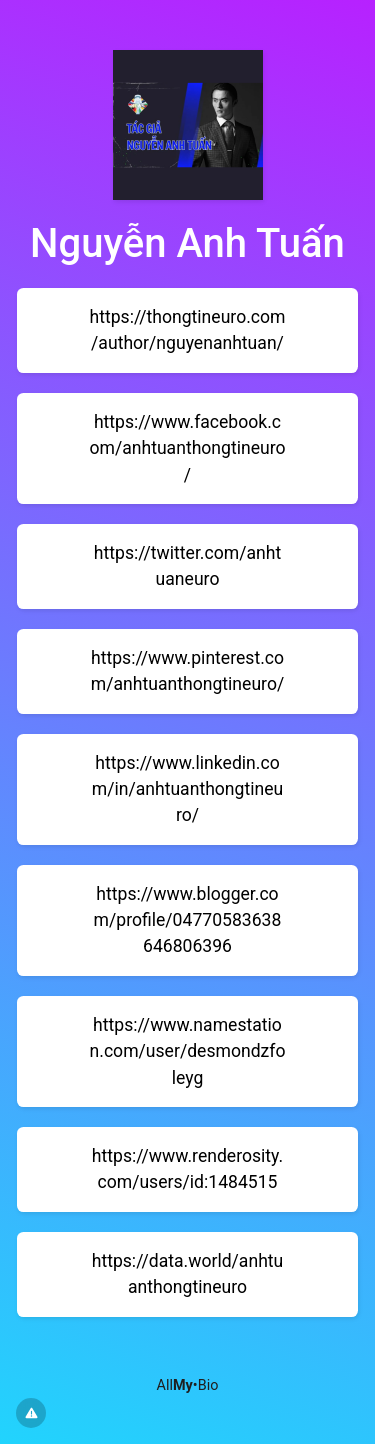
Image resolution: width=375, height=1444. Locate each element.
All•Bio (188, 1385)
